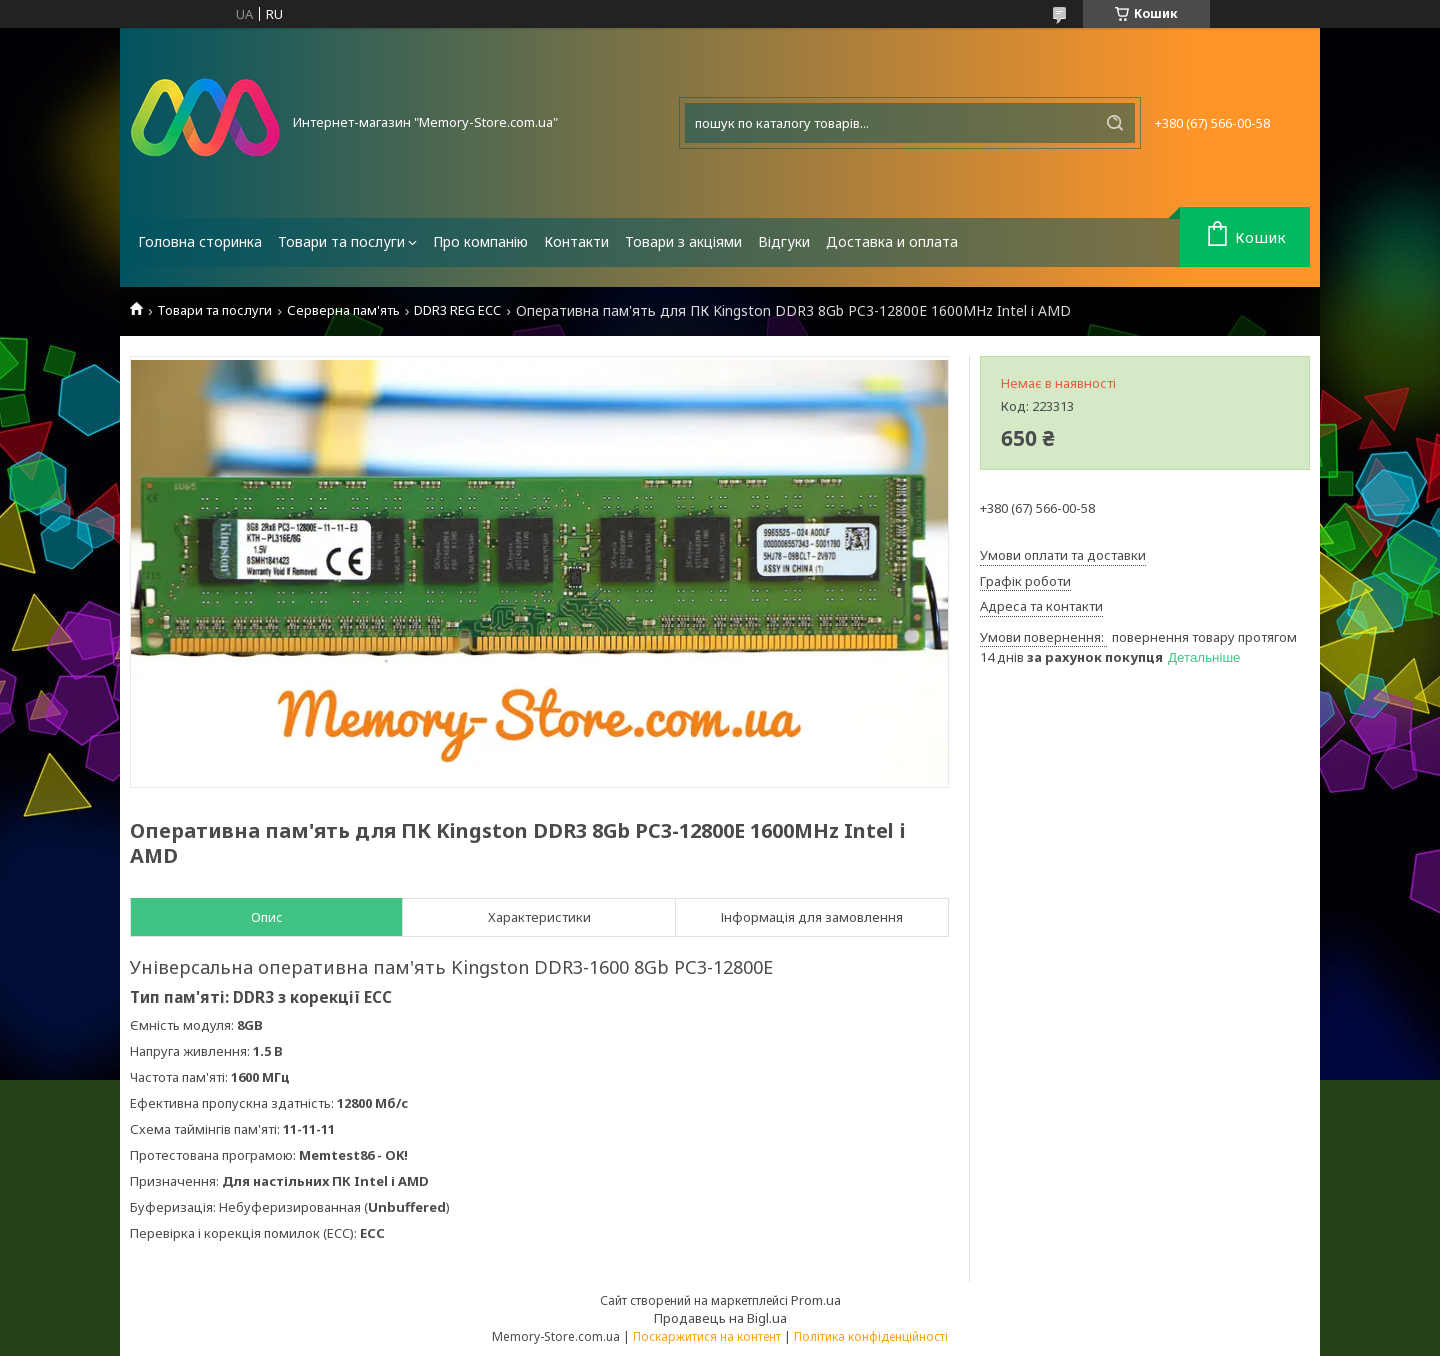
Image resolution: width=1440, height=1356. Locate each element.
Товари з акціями (683, 241)
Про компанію (480, 241)
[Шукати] (1115, 123)
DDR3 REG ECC (457, 310)
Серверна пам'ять (343, 310)
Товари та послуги (341, 241)
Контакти (576, 241)
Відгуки (784, 241)
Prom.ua (816, 1300)
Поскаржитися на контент (707, 1336)
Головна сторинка (200, 241)
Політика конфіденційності (871, 1336)
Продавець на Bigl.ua (720, 1318)
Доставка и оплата (892, 241)
